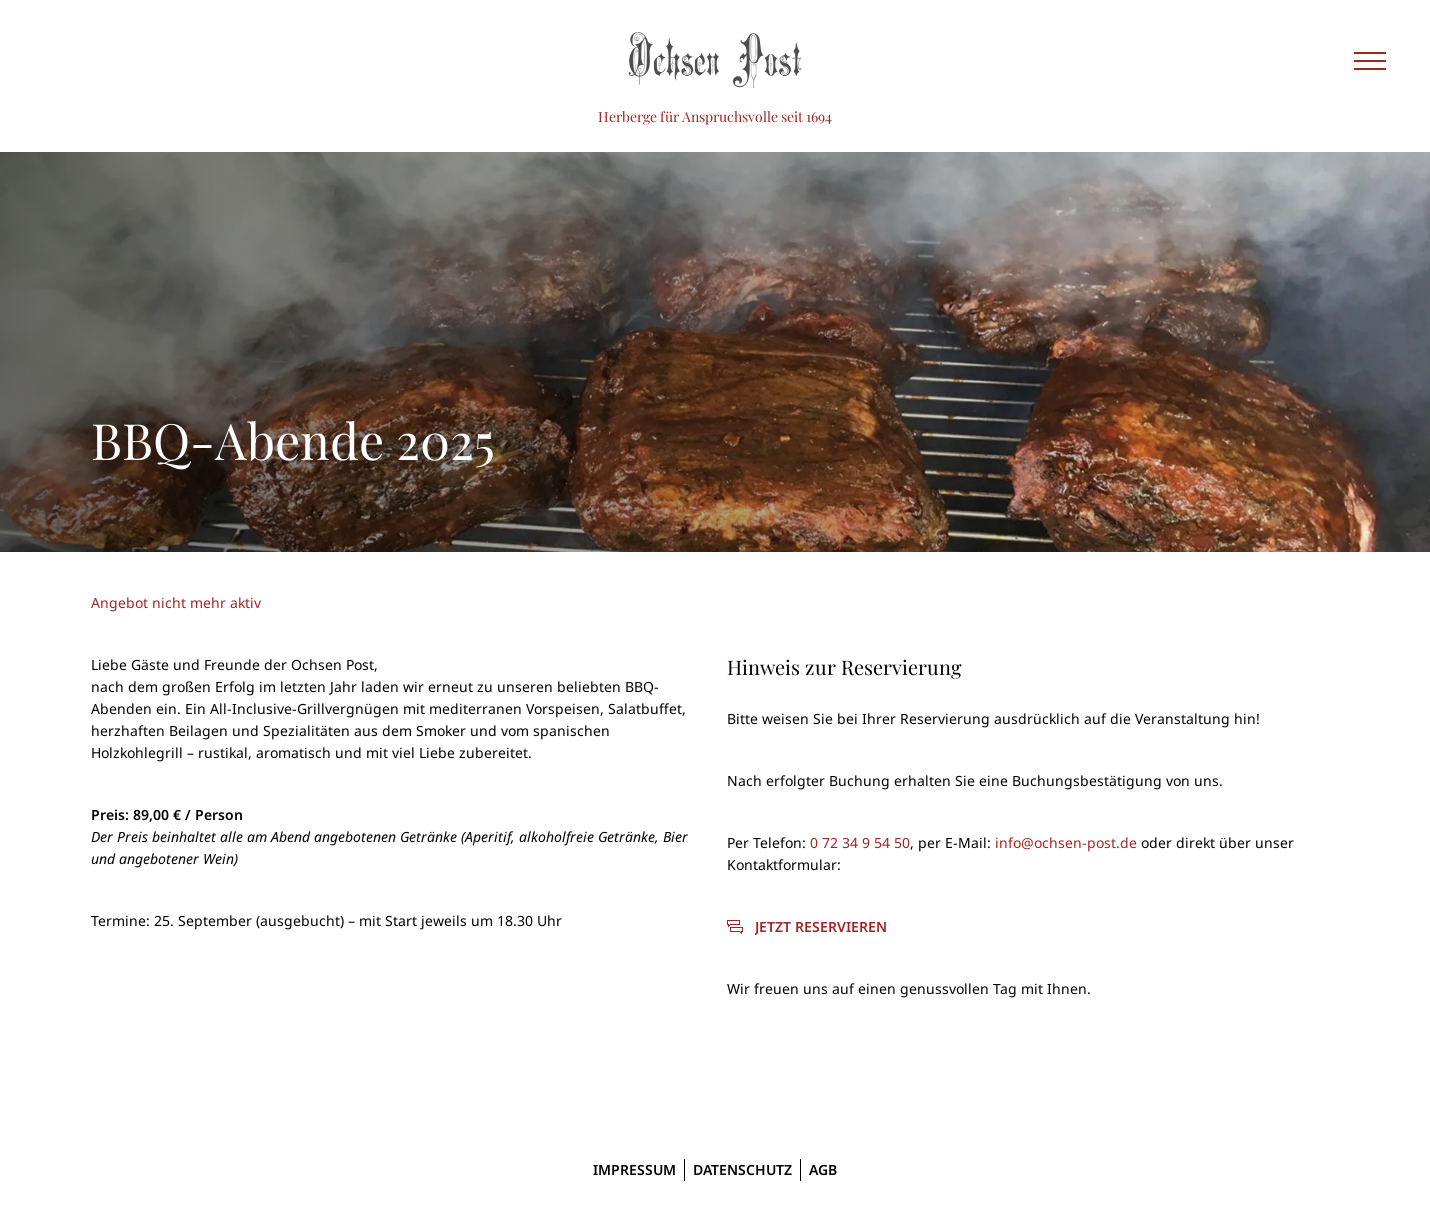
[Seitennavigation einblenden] (1370, 60)
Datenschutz (742, 1169)
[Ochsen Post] (715, 60)
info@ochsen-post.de (1066, 842)
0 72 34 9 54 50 (860, 842)
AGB (823, 1169)
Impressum (634, 1169)
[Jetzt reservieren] (807, 927)
